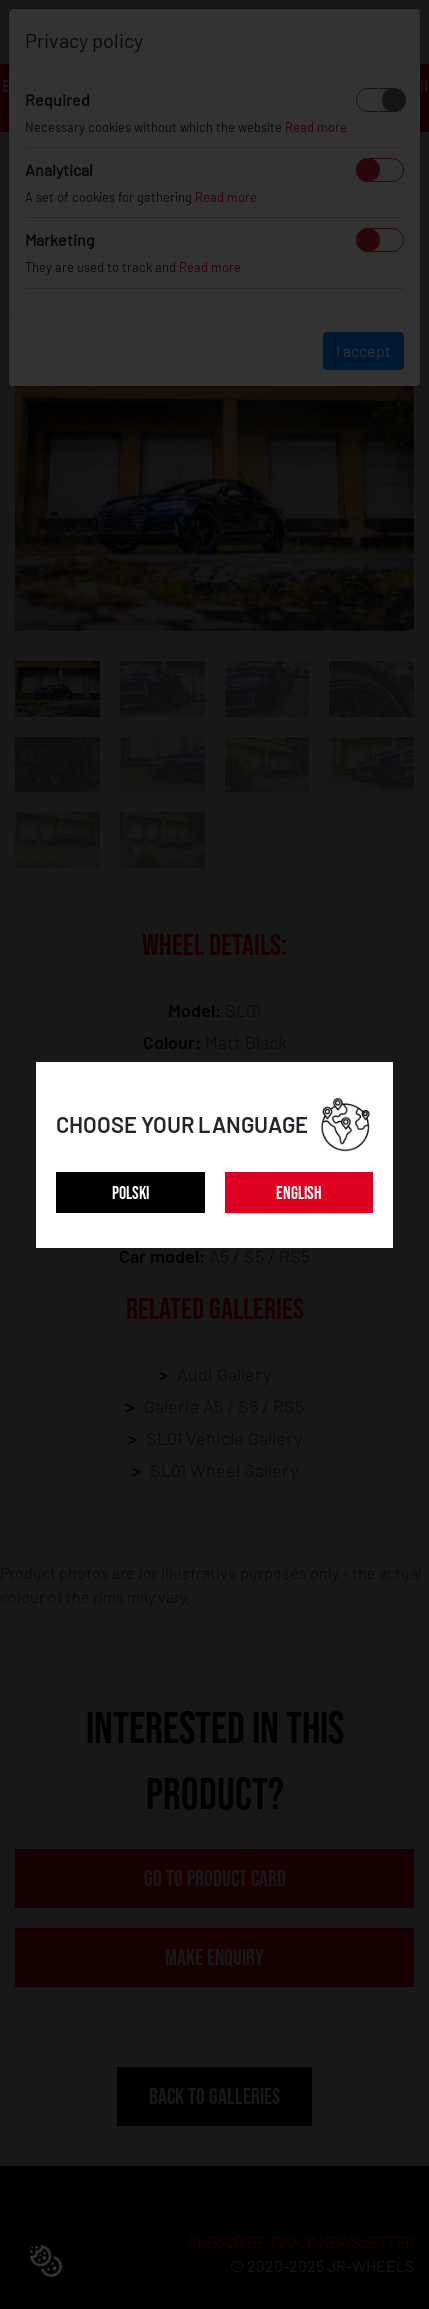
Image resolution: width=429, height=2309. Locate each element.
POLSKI (130, 1193)
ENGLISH (299, 1193)
